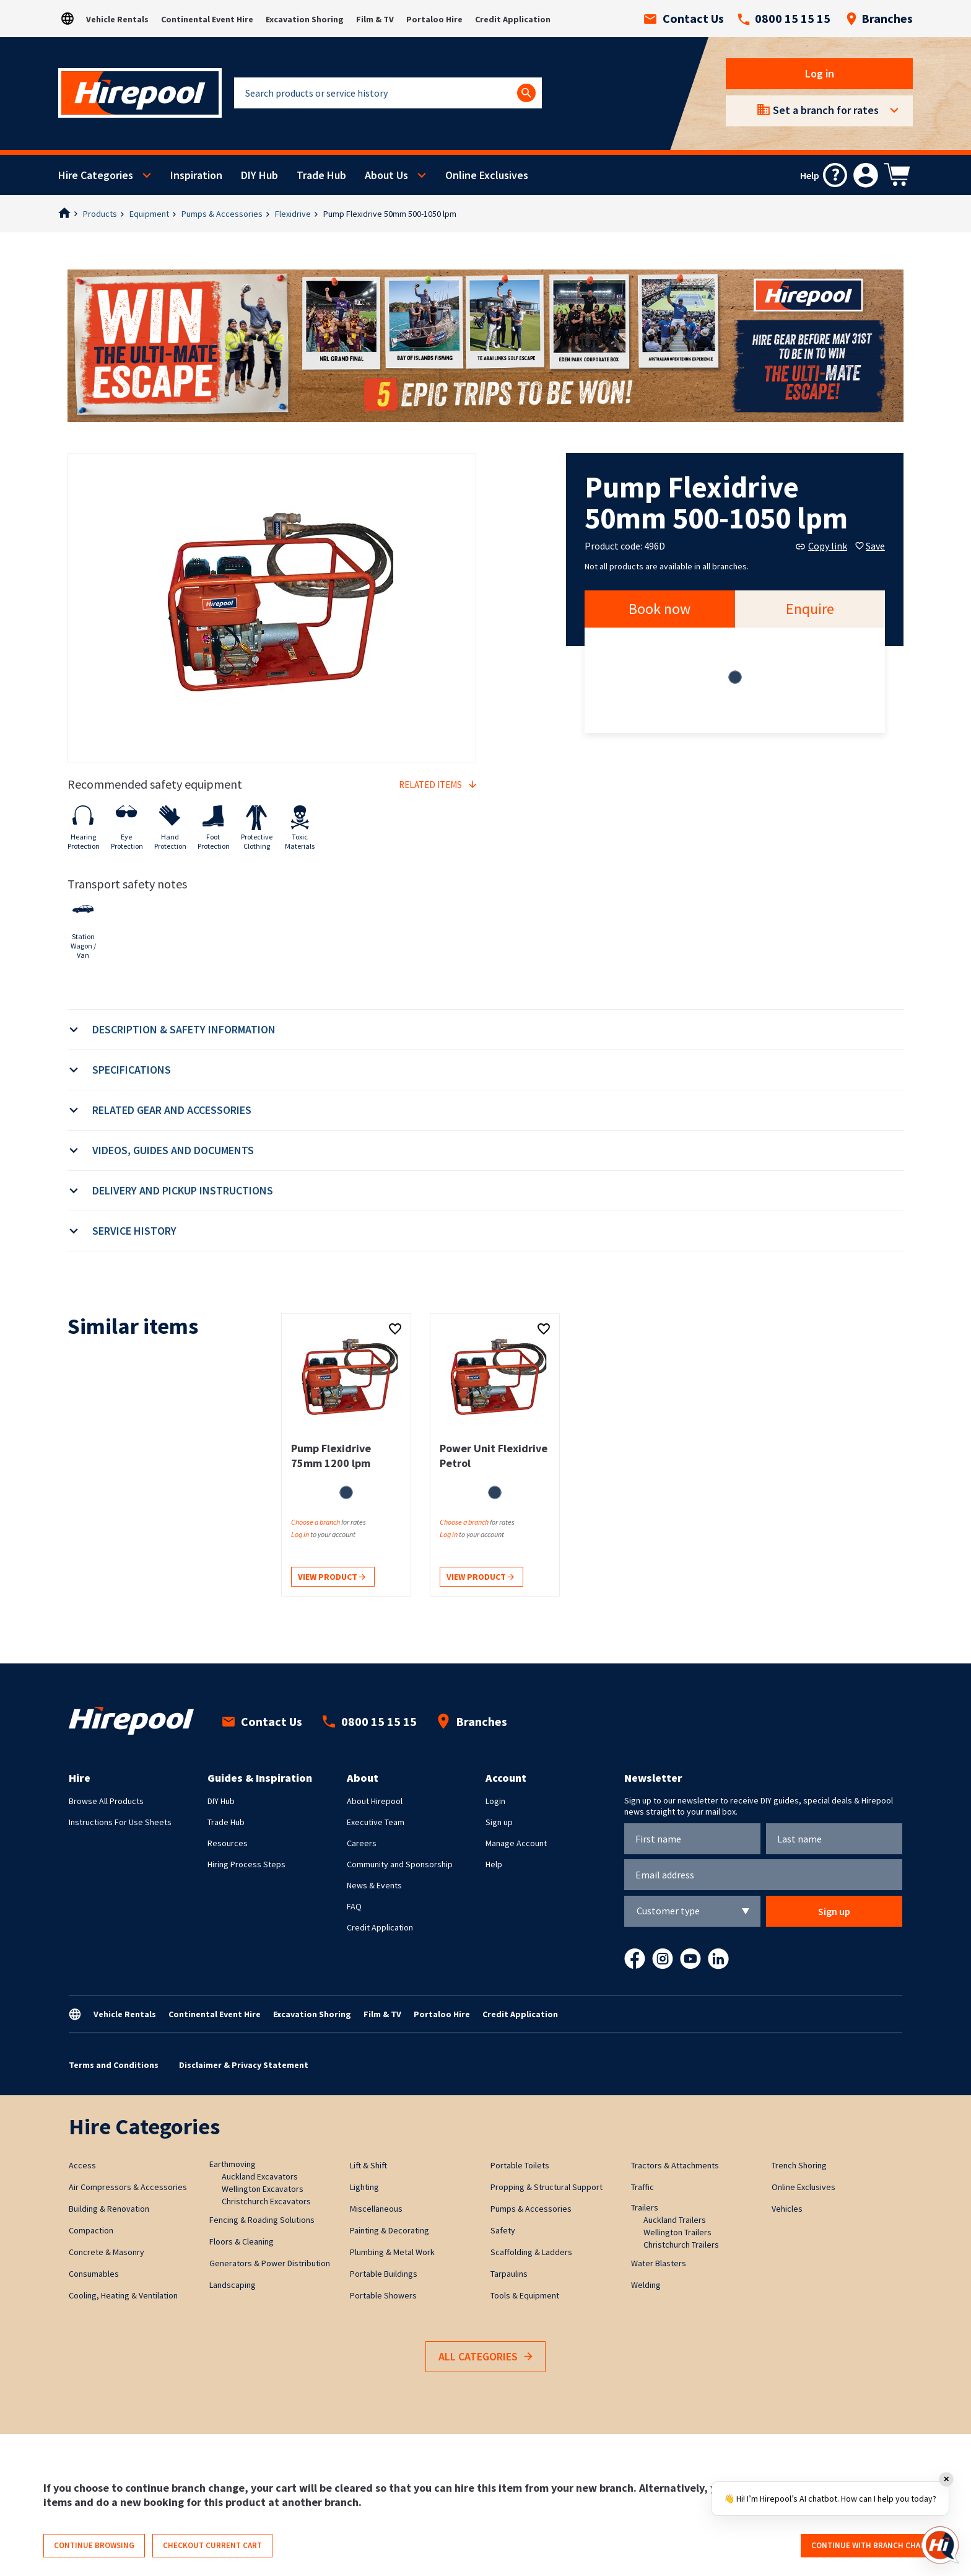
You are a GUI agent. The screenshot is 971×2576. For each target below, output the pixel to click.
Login (495, 1801)
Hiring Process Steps (246, 1864)
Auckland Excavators (260, 2176)
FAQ (354, 1906)
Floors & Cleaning (241, 2241)
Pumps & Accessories (222, 213)
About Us (386, 175)
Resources (227, 1843)
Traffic (642, 2187)
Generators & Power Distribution (269, 2263)
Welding (646, 2284)
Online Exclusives (486, 175)
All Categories (485, 2357)
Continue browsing (94, 2545)
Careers (362, 1843)
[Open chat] (940, 2545)
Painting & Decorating (389, 2230)
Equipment (149, 213)
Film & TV (375, 19)
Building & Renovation (109, 2208)
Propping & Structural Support (546, 2187)
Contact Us (684, 18)
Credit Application (513, 19)
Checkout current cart (212, 2545)
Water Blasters (658, 2263)
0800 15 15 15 (784, 18)
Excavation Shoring (305, 19)
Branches (879, 18)
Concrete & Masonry (106, 2252)
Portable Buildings (383, 2273)
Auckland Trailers (674, 2219)
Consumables (94, 2273)
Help (494, 1864)
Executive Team (375, 1822)
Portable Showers (383, 2295)
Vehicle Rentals (117, 19)
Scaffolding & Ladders (531, 2252)
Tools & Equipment (524, 2295)
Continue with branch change (873, 2545)
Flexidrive (293, 213)
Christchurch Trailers (681, 2244)
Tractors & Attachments (675, 2165)
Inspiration (196, 175)
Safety (502, 2230)
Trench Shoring (799, 2165)
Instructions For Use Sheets (120, 1822)
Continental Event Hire (207, 19)
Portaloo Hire (434, 19)
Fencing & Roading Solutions (262, 2219)
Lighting (364, 2187)
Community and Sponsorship (400, 1864)
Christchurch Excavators (266, 2201)
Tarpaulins (509, 2273)
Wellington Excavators (262, 2188)
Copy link (821, 546)
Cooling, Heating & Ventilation (123, 2295)
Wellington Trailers (677, 2232)
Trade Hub (321, 175)
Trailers (644, 2207)
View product (331, 1577)
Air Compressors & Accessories (128, 2187)
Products (100, 213)
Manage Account (516, 1843)
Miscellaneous (376, 2208)
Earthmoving (232, 2164)
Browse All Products (106, 1801)
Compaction (91, 2230)
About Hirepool (375, 1801)
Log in (819, 73)
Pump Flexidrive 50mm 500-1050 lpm (389, 213)
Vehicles (787, 2208)
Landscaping (232, 2284)
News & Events (374, 1885)
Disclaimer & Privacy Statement (243, 2064)
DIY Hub (259, 175)
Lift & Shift (368, 2165)
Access (82, 2165)
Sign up (499, 1822)
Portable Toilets (519, 2165)
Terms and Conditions (114, 2064)
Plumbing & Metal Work (392, 2252)
